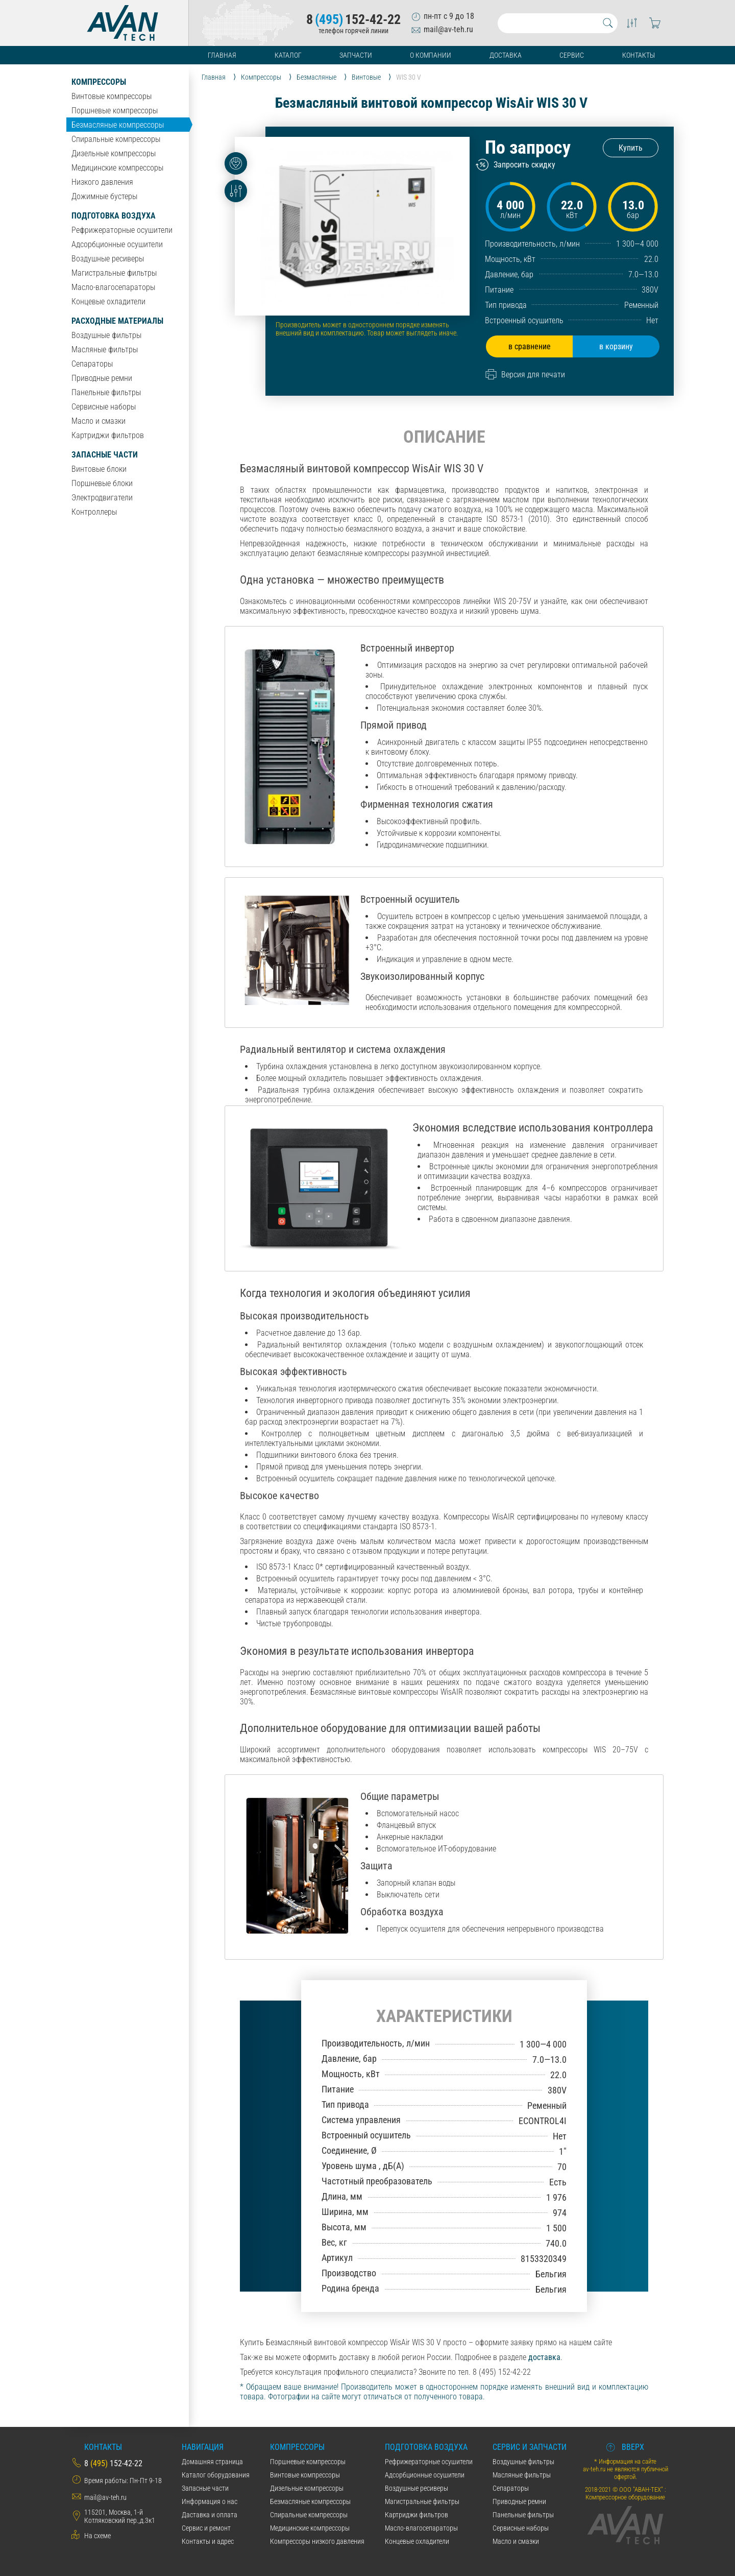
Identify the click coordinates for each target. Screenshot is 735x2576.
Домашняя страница (212, 2462)
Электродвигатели (102, 497)
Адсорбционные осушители (117, 244)
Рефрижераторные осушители (122, 230)
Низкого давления (102, 182)
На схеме (97, 2536)
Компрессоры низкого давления (317, 2541)
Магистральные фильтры (114, 273)
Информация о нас (209, 2501)
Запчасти (355, 55)
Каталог (288, 55)
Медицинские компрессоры (117, 168)
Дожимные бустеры (104, 196)
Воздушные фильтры (106, 335)
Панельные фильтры (106, 392)
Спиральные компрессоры (115, 139)
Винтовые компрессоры (111, 96)
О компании (430, 55)
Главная (222, 55)
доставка (544, 2357)
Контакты (638, 55)
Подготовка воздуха (113, 216)
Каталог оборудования (216, 2475)
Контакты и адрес (208, 2541)
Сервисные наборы (103, 407)
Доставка (505, 55)
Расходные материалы (117, 321)
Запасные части (104, 455)
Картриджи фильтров (107, 435)
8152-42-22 (353, 19)
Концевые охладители (108, 301)
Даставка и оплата (209, 2515)
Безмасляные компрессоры (117, 125)
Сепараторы (92, 364)
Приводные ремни (101, 378)
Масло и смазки (98, 421)
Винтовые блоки (99, 469)
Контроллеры (94, 512)
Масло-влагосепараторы (113, 287)
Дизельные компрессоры (113, 153)
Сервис (571, 55)
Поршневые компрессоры (114, 110)
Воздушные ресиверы (107, 258)
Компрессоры (98, 82)
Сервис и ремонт (206, 2528)
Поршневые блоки (102, 483)
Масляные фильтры (104, 349)
